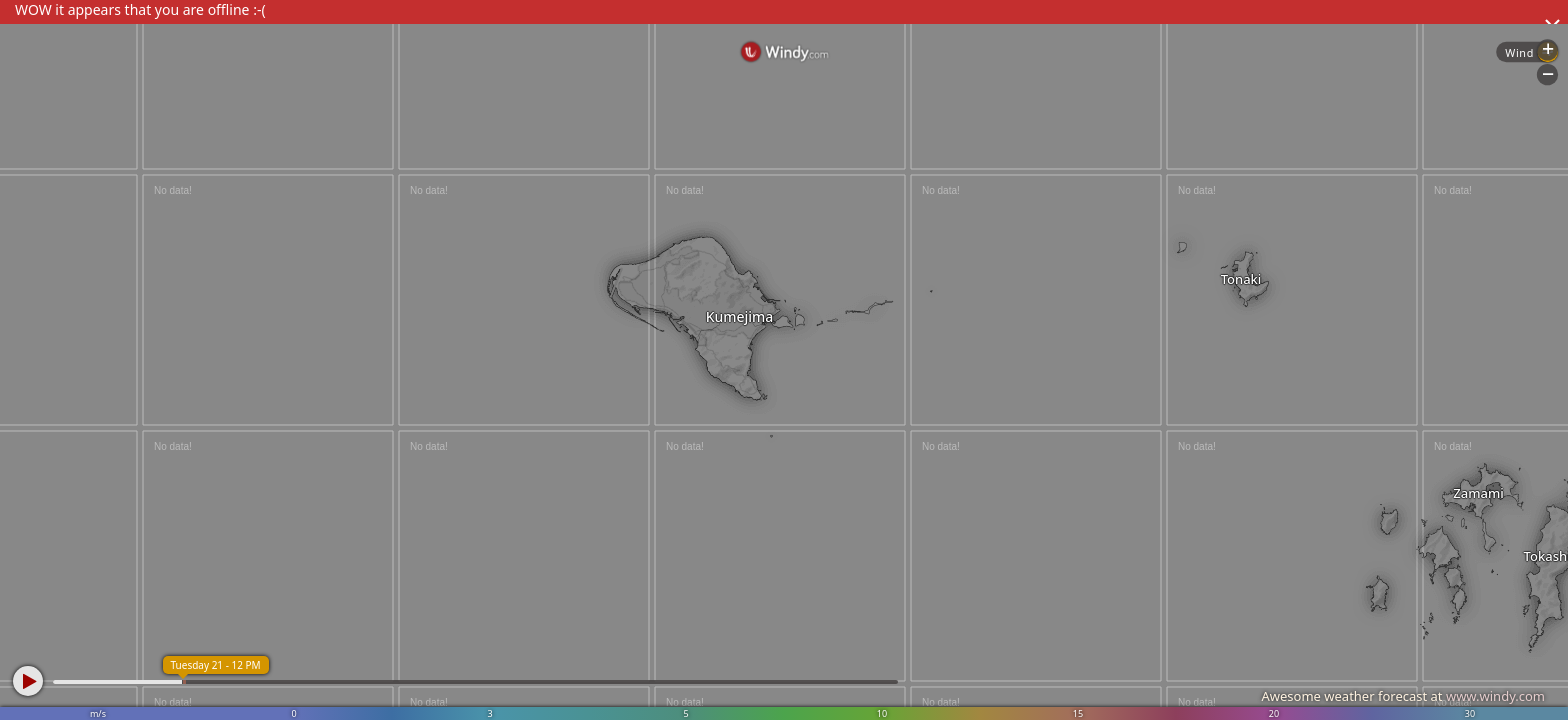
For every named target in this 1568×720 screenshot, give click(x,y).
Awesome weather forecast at (1403, 696)
